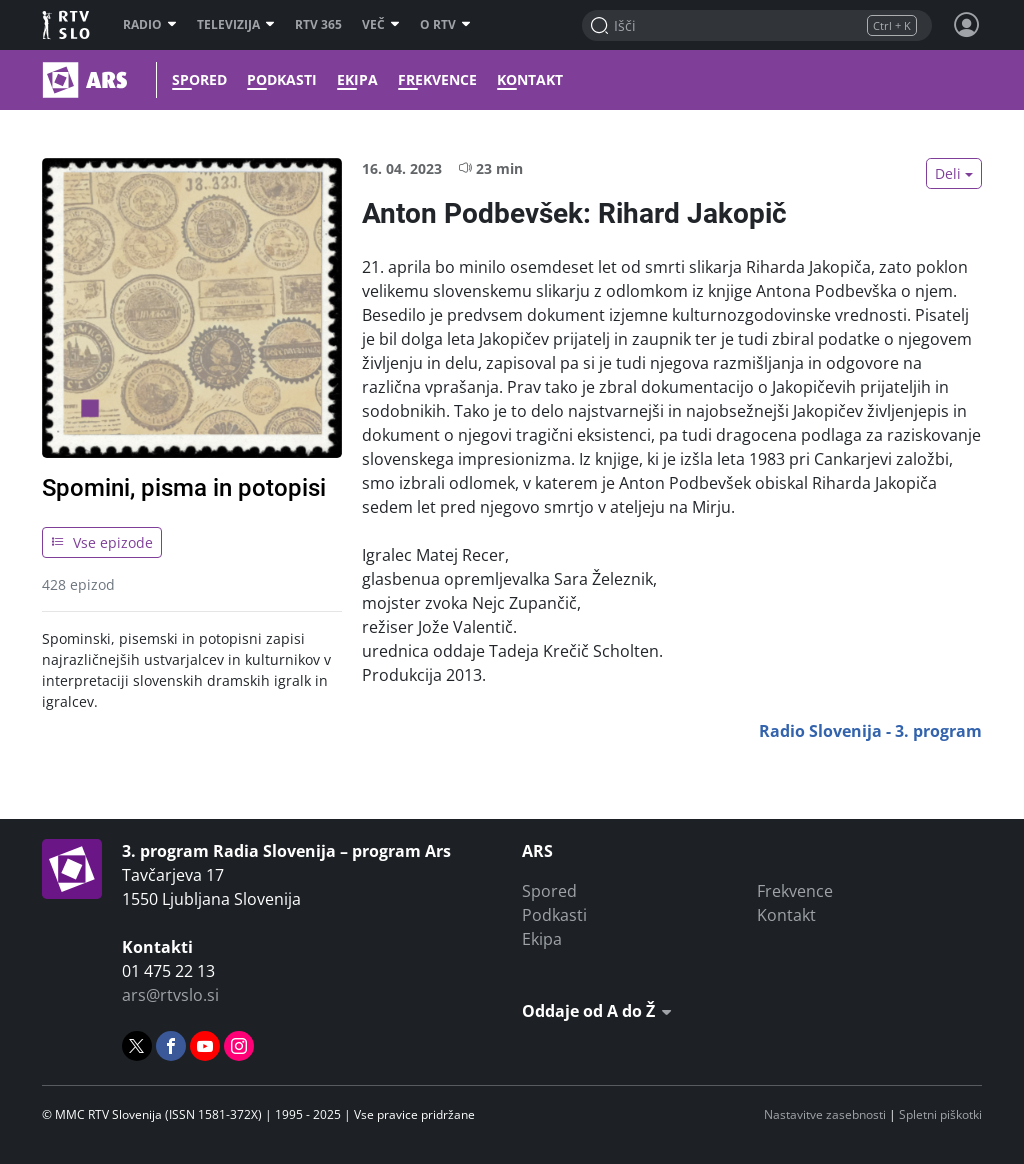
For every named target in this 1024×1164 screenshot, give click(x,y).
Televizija (236, 25)
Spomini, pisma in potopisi (184, 488)
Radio (150, 25)
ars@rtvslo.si (170, 995)
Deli (948, 173)
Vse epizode (102, 542)
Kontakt (530, 80)
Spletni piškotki (940, 1114)
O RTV (445, 25)
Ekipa (357, 80)
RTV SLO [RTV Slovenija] (67, 25)
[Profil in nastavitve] (967, 25)
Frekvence (437, 80)
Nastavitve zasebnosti (825, 1114)
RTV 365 (318, 25)
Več (381, 25)
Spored (199, 80)
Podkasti (282, 80)
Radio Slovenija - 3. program (870, 731)
